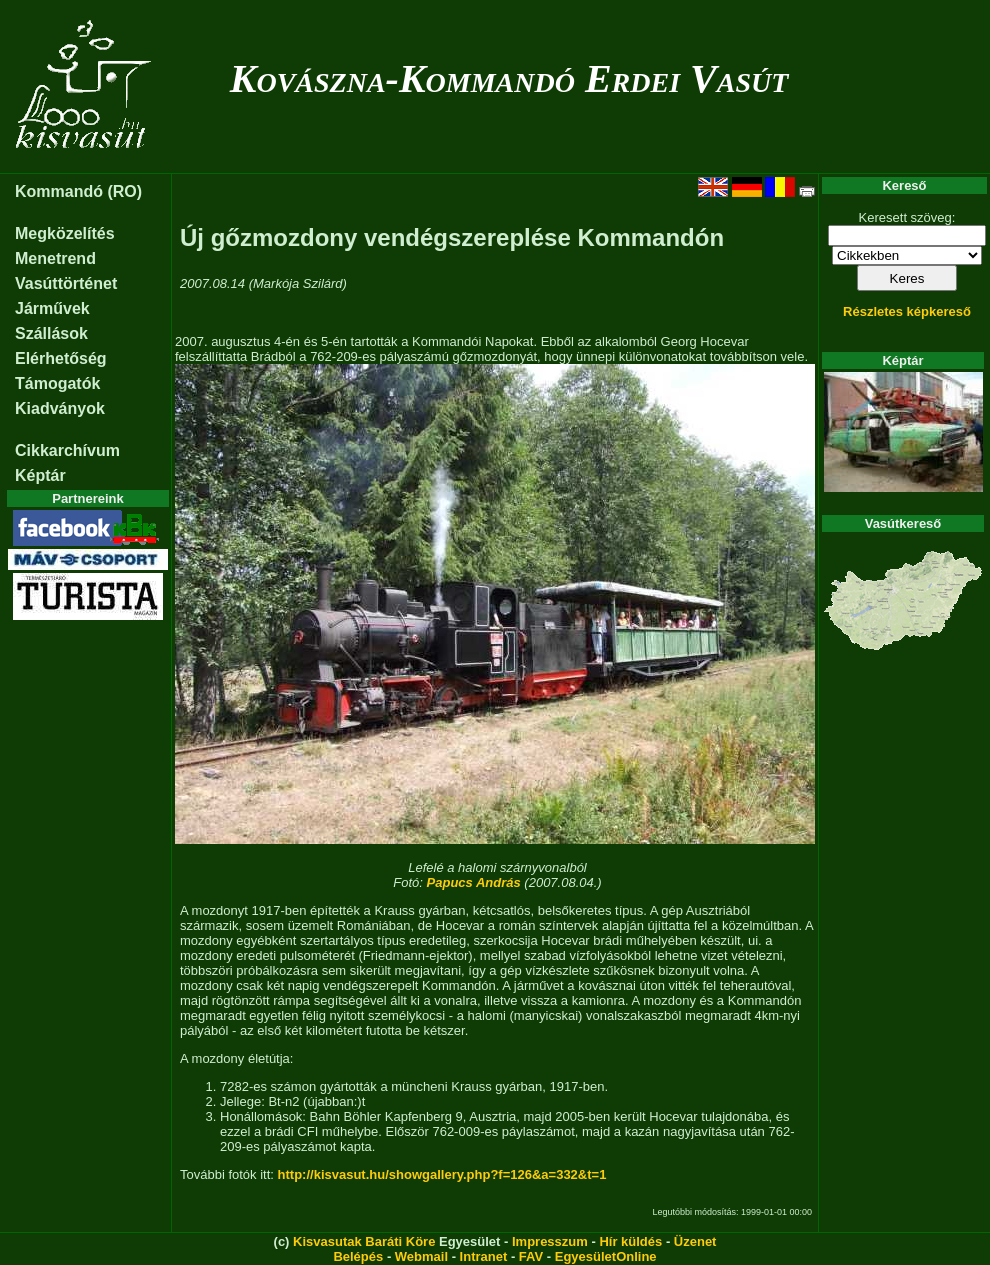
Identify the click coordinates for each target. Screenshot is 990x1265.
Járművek (52, 308)
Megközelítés (65, 233)
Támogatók (57, 383)
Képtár (40, 475)
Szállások (51, 333)
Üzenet (695, 1241)
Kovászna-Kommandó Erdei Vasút (509, 78)
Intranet (484, 1256)
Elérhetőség (61, 358)
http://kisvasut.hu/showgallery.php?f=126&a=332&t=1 (442, 1174)
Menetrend (55, 258)
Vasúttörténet (66, 283)
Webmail (421, 1256)
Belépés (358, 1256)
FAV (531, 1256)
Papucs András (474, 882)
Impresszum (550, 1241)
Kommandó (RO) (78, 191)
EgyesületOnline (606, 1256)
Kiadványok (60, 408)
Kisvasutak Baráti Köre (364, 1241)
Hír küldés (630, 1241)
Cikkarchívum (67, 450)
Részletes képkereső (907, 311)
